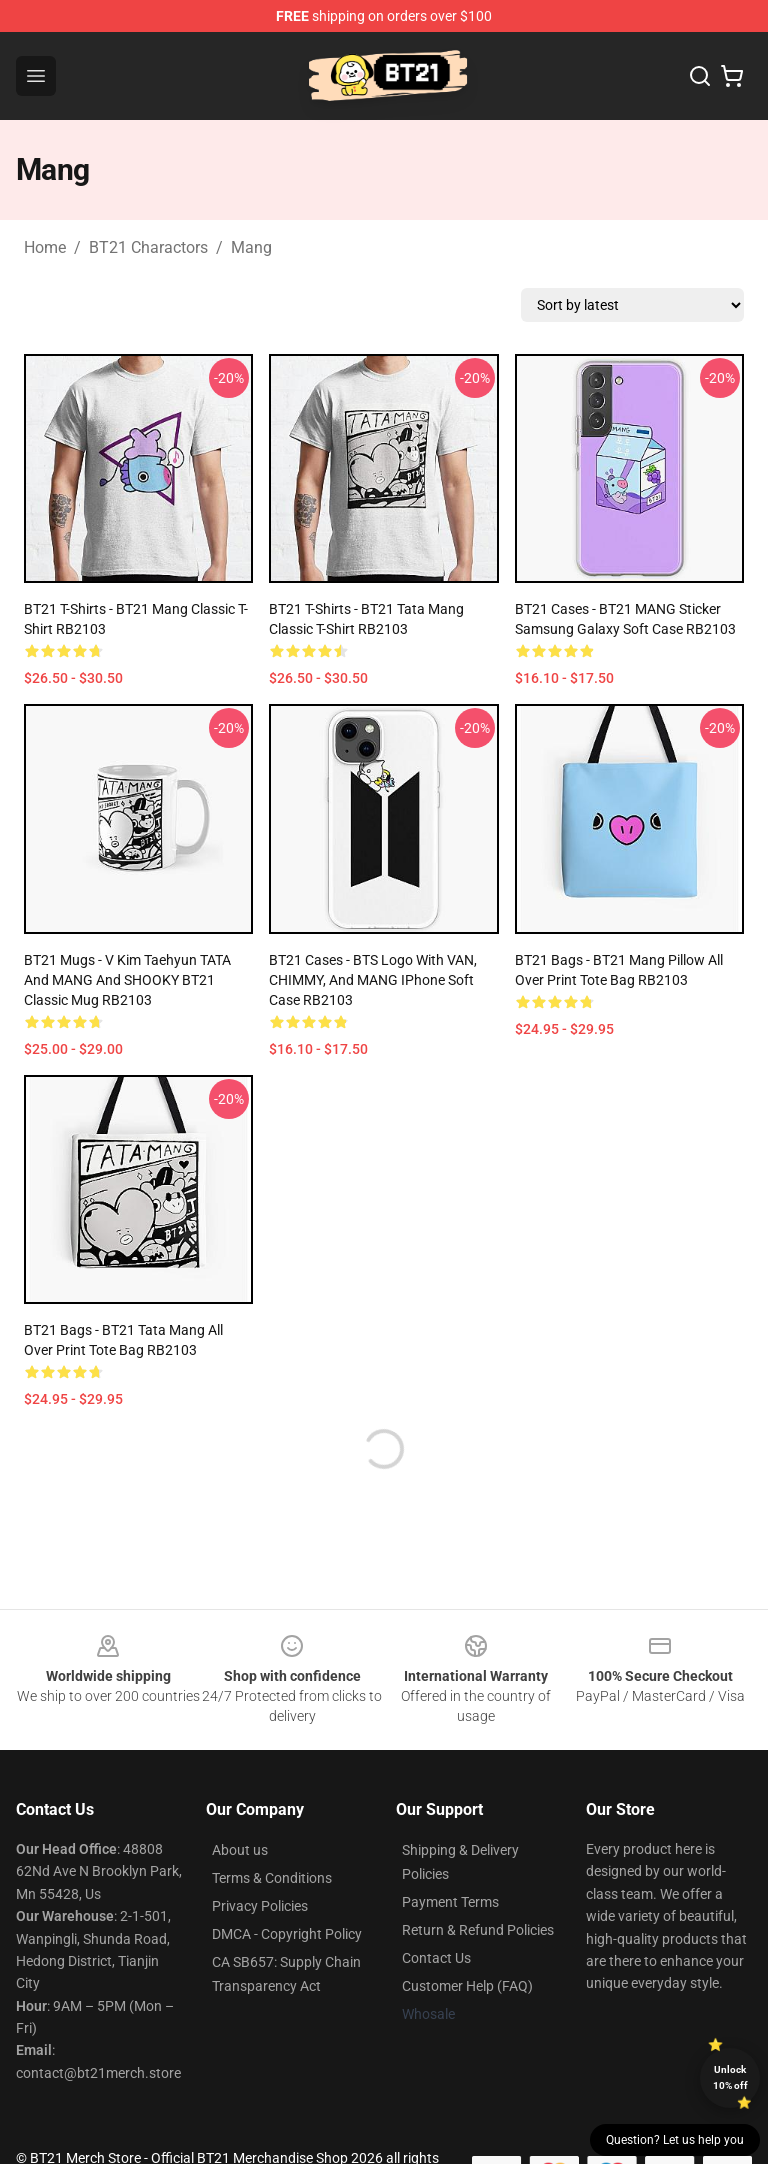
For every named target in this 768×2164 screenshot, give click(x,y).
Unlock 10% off (730, 2077)
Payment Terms (450, 1902)
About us (240, 1850)
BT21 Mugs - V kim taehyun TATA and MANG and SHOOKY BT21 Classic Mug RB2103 (127, 980)
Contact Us (436, 1958)
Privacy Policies (260, 1906)
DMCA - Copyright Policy (287, 1934)
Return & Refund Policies (478, 1930)
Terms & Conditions (272, 1878)
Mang (251, 247)
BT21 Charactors (148, 247)
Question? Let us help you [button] (675, 2140)
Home (45, 247)
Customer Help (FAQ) (467, 1986)
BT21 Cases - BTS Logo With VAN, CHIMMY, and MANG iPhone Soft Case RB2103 (373, 980)
